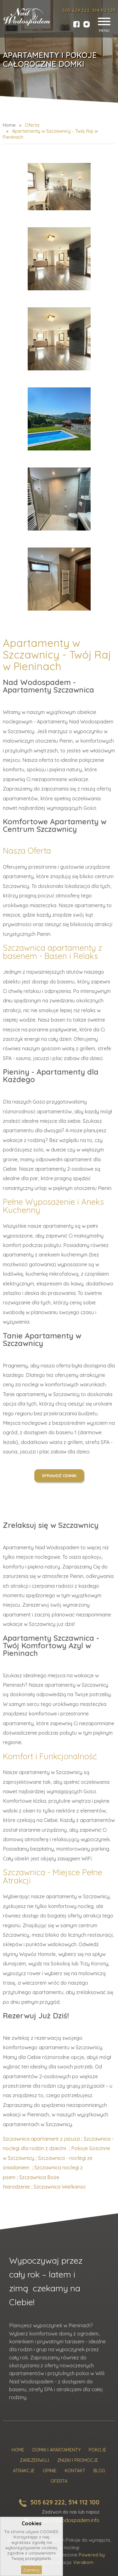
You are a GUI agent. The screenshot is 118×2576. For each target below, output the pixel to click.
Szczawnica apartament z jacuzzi (41, 2139)
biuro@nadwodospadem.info (65, 2520)
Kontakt (75, 2471)
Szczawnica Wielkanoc (60, 2187)
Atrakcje (24, 2471)
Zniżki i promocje (77, 2460)
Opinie (50, 2471)
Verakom (83, 2562)
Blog (99, 2471)
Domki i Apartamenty (56, 2450)
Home (18, 2450)
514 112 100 (103, 10)
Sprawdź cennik (59, 1475)
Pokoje (97, 2450)
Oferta (59, 2481)
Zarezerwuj (34, 2460)
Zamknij (31, 2570)
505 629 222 (76, 10)
